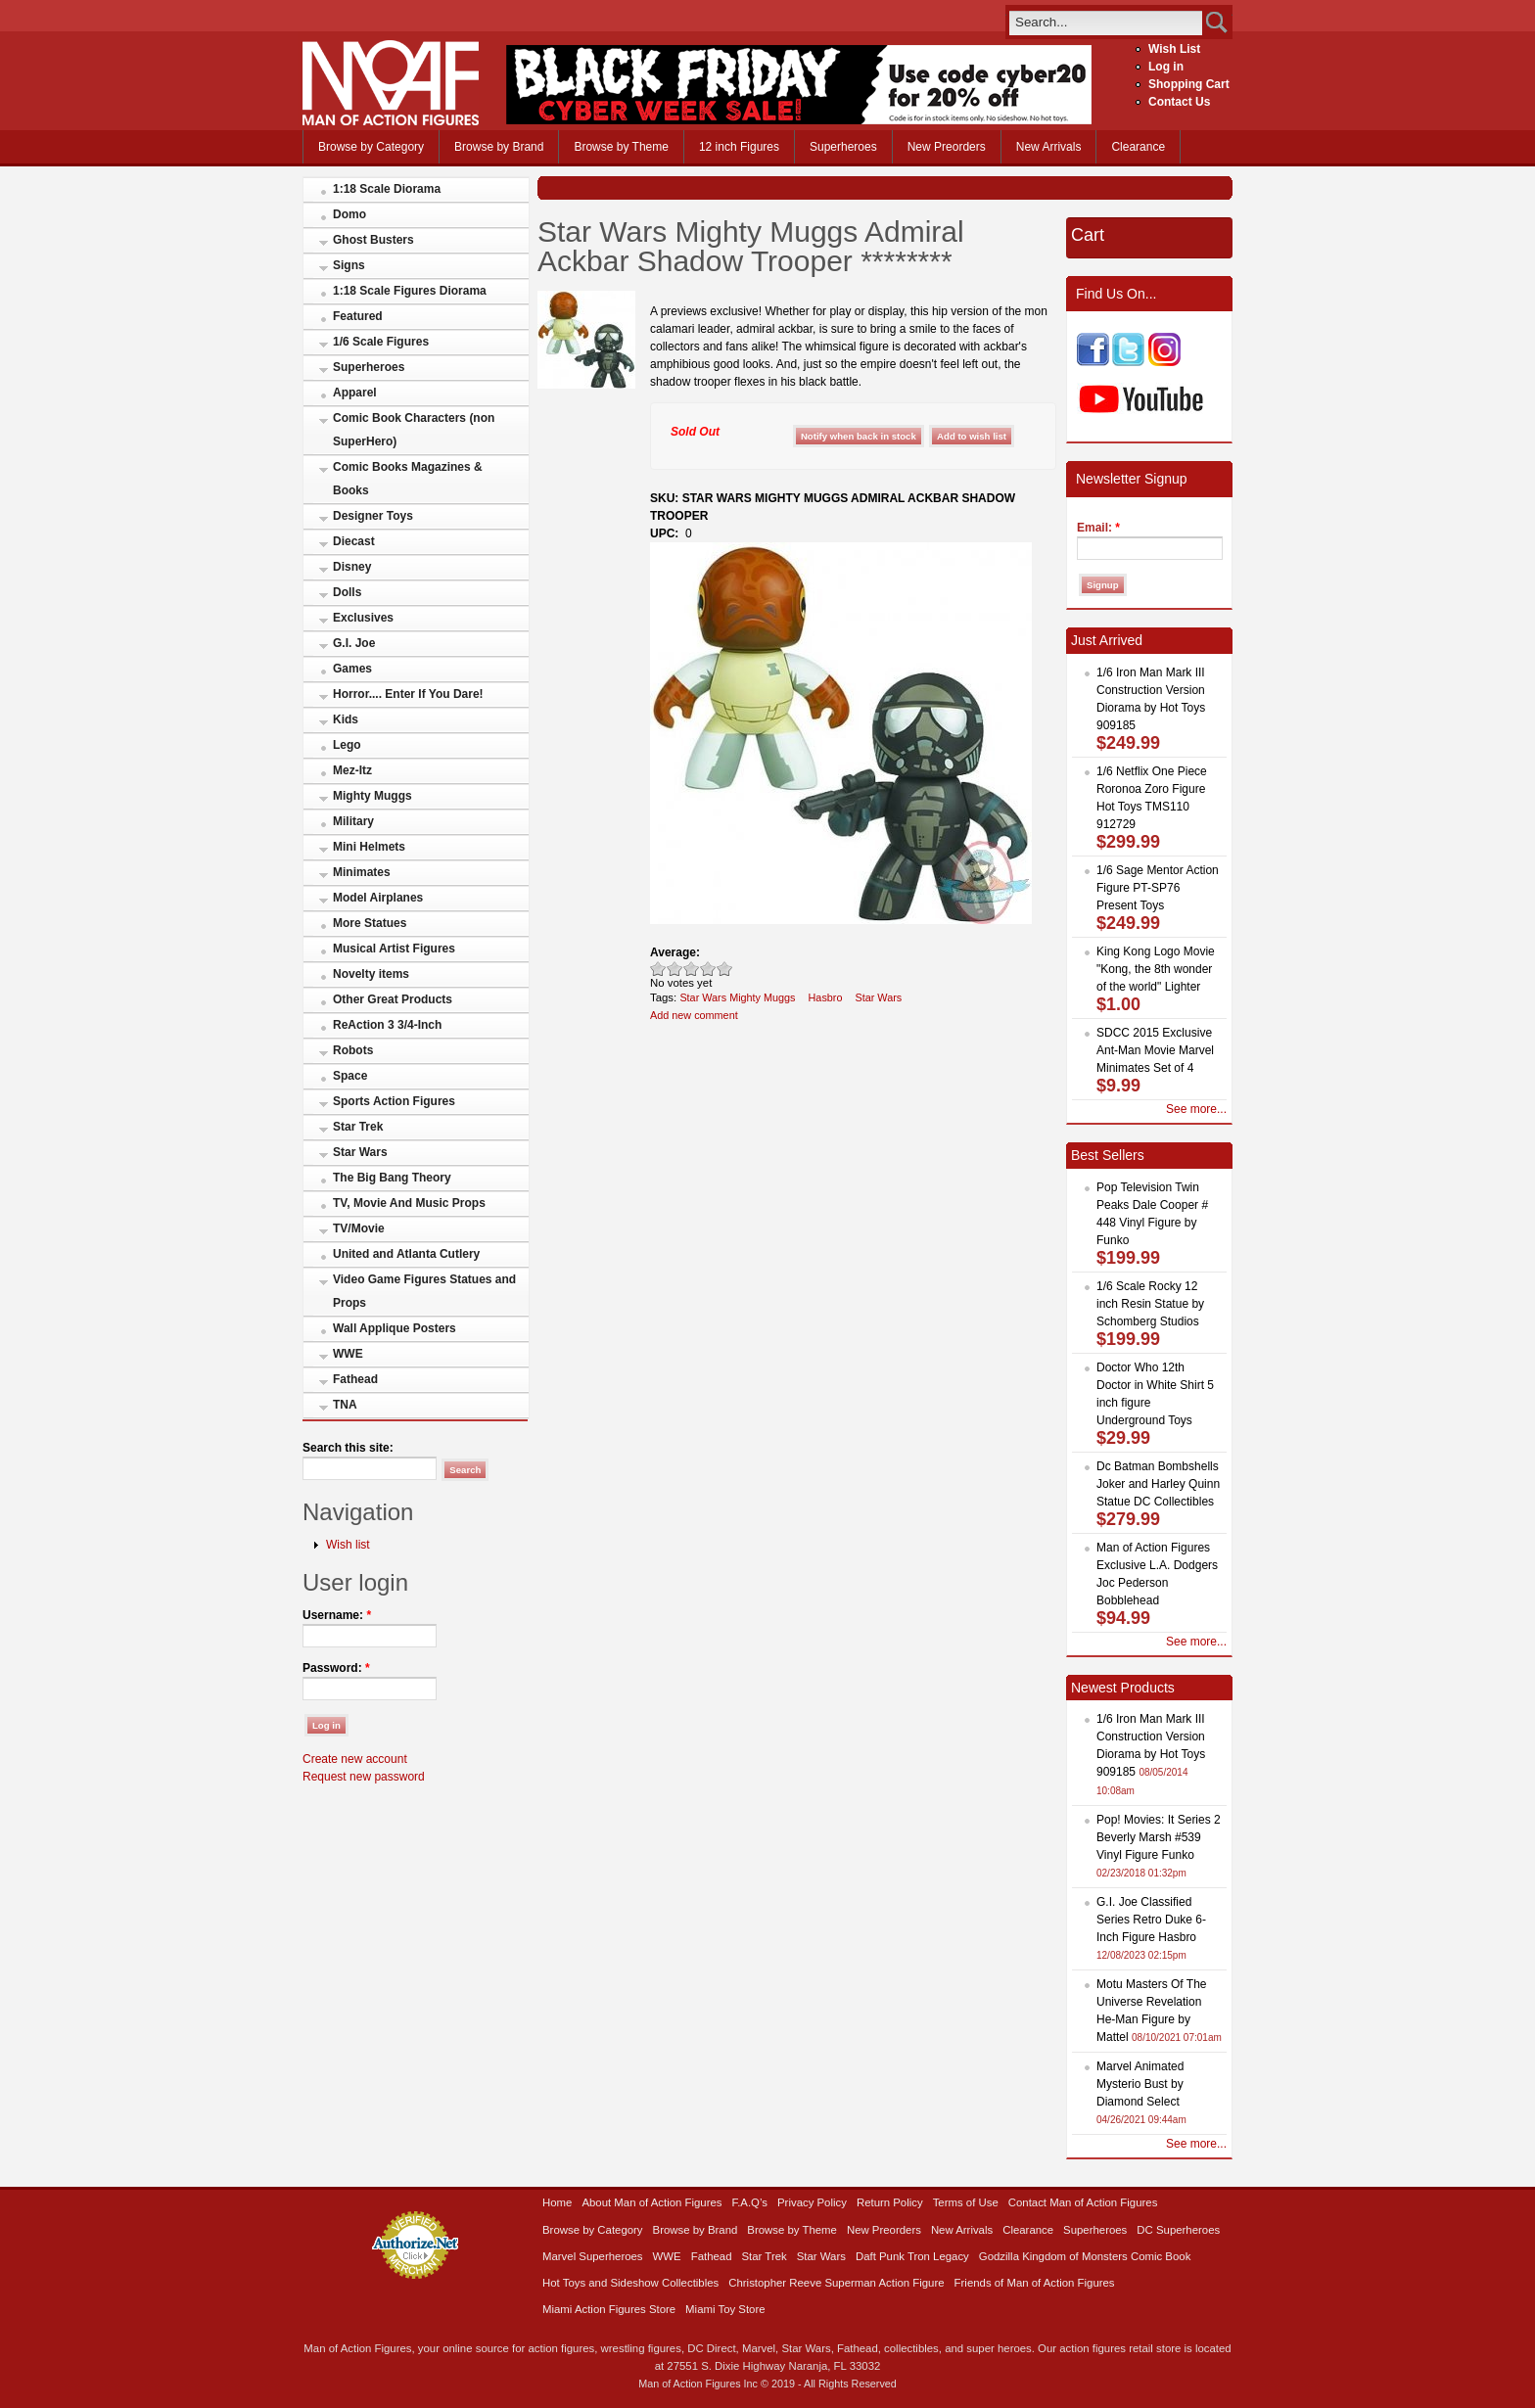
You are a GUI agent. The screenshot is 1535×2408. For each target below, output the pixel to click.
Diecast (354, 541)
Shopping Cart (1189, 84)
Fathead (355, 1379)
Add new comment (694, 1015)
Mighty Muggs (372, 796)
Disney (352, 567)
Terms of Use (966, 2202)
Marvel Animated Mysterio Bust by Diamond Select (1140, 2084)
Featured (358, 316)
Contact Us (1179, 102)
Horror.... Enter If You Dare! (408, 694)
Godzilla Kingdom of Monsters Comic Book (1085, 2256)
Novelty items (371, 974)
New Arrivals (1049, 147)
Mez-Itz (352, 770)
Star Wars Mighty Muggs (737, 997)
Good (691, 968)
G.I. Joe (354, 643)
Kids (345, 719)
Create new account (354, 1759)
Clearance (1138, 147)
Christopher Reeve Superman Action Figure (836, 2283)
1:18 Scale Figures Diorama (410, 291)
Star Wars (360, 1152)
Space (350, 1076)
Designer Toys (373, 516)
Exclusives (363, 618)
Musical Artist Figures (394, 948)
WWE (348, 1354)
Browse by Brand (498, 147)
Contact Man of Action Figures (1083, 2202)
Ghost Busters (373, 240)
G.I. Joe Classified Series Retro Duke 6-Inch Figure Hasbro (1151, 1919)
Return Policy (890, 2202)
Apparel (355, 392)
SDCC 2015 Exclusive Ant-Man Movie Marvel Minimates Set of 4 (1155, 1050)
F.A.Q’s (750, 2202)
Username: (336, 1615)
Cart (1087, 235)
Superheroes (843, 147)
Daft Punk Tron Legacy (912, 2256)
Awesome (725, 968)
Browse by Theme (621, 147)
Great (708, 968)
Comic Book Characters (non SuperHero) (413, 429)
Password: (336, 1668)
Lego (347, 745)
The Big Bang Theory (392, 1177)
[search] (1105, 22)
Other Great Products (392, 999)
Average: (675, 952)
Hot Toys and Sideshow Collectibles (630, 2283)
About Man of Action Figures (651, 2202)
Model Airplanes (378, 897)
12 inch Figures (739, 147)
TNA (345, 1405)
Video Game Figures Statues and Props (424, 1291)
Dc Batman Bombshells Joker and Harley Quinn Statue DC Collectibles (1158, 1483)
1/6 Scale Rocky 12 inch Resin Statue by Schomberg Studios (1150, 1303)
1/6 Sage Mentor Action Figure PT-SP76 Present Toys (1157, 887)
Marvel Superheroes (592, 2256)
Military (353, 821)
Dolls (347, 592)
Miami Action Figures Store (608, 2309)
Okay (675, 968)
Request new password (363, 1776)
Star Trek (358, 1127)
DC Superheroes (1178, 2230)
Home (557, 2202)
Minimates (362, 872)
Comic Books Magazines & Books (408, 478)
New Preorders (946, 147)
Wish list (348, 1544)
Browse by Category (371, 147)
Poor (658, 968)
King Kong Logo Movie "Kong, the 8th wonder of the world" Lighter (1155, 969)
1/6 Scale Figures (381, 341)
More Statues (369, 923)
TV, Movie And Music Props (409, 1203)
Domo (349, 214)
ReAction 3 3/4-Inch (387, 1025)
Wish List (1174, 49)
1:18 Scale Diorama (387, 189)
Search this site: (348, 1448)
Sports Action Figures (394, 1101)
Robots (353, 1050)
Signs (349, 265)
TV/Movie (359, 1228)
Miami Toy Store (725, 2309)
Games (352, 668)
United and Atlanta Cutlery (406, 1254)
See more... (1196, 1109)
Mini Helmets (369, 847)
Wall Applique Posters (394, 1328)
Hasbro (826, 997)
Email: (1098, 527)
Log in (1166, 66)
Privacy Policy (812, 2202)
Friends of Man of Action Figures (1034, 2283)
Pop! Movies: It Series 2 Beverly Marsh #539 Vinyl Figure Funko (1158, 1837)
